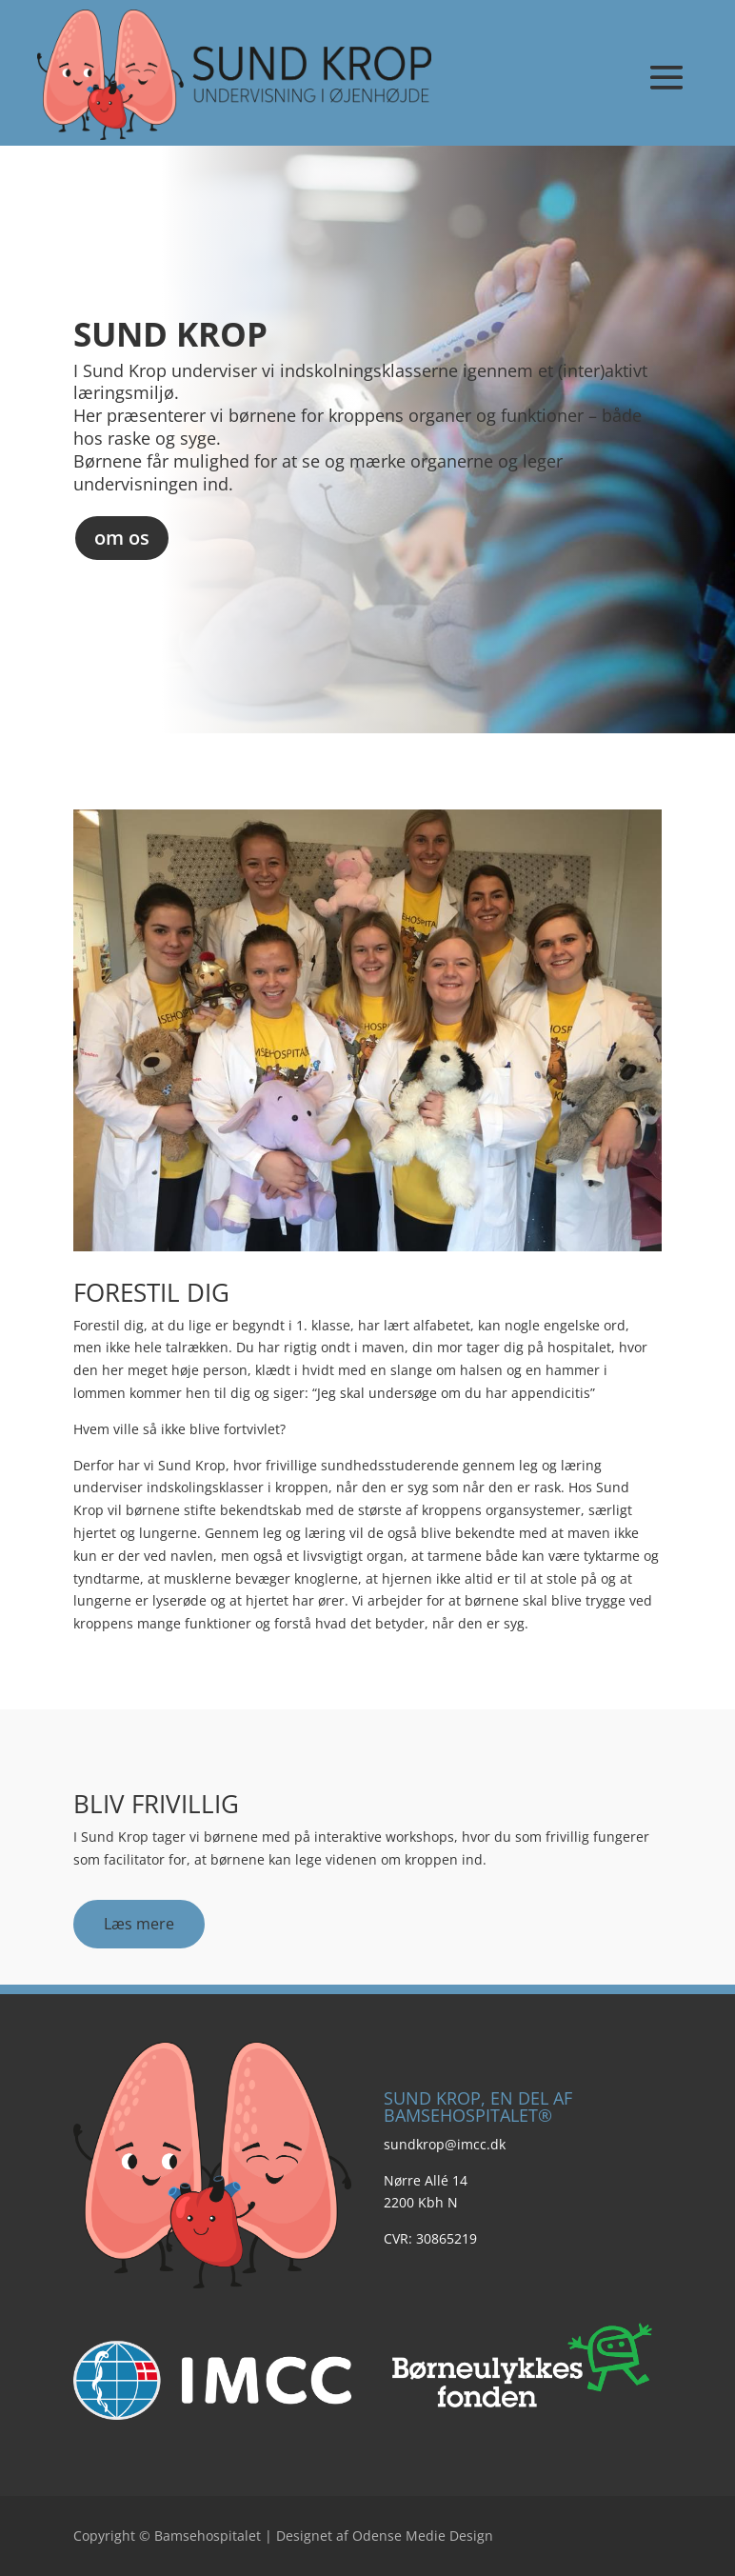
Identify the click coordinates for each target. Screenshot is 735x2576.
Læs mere (139, 1923)
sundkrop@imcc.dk (445, 2144)
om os (121, 537)
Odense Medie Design (422, 2535)
